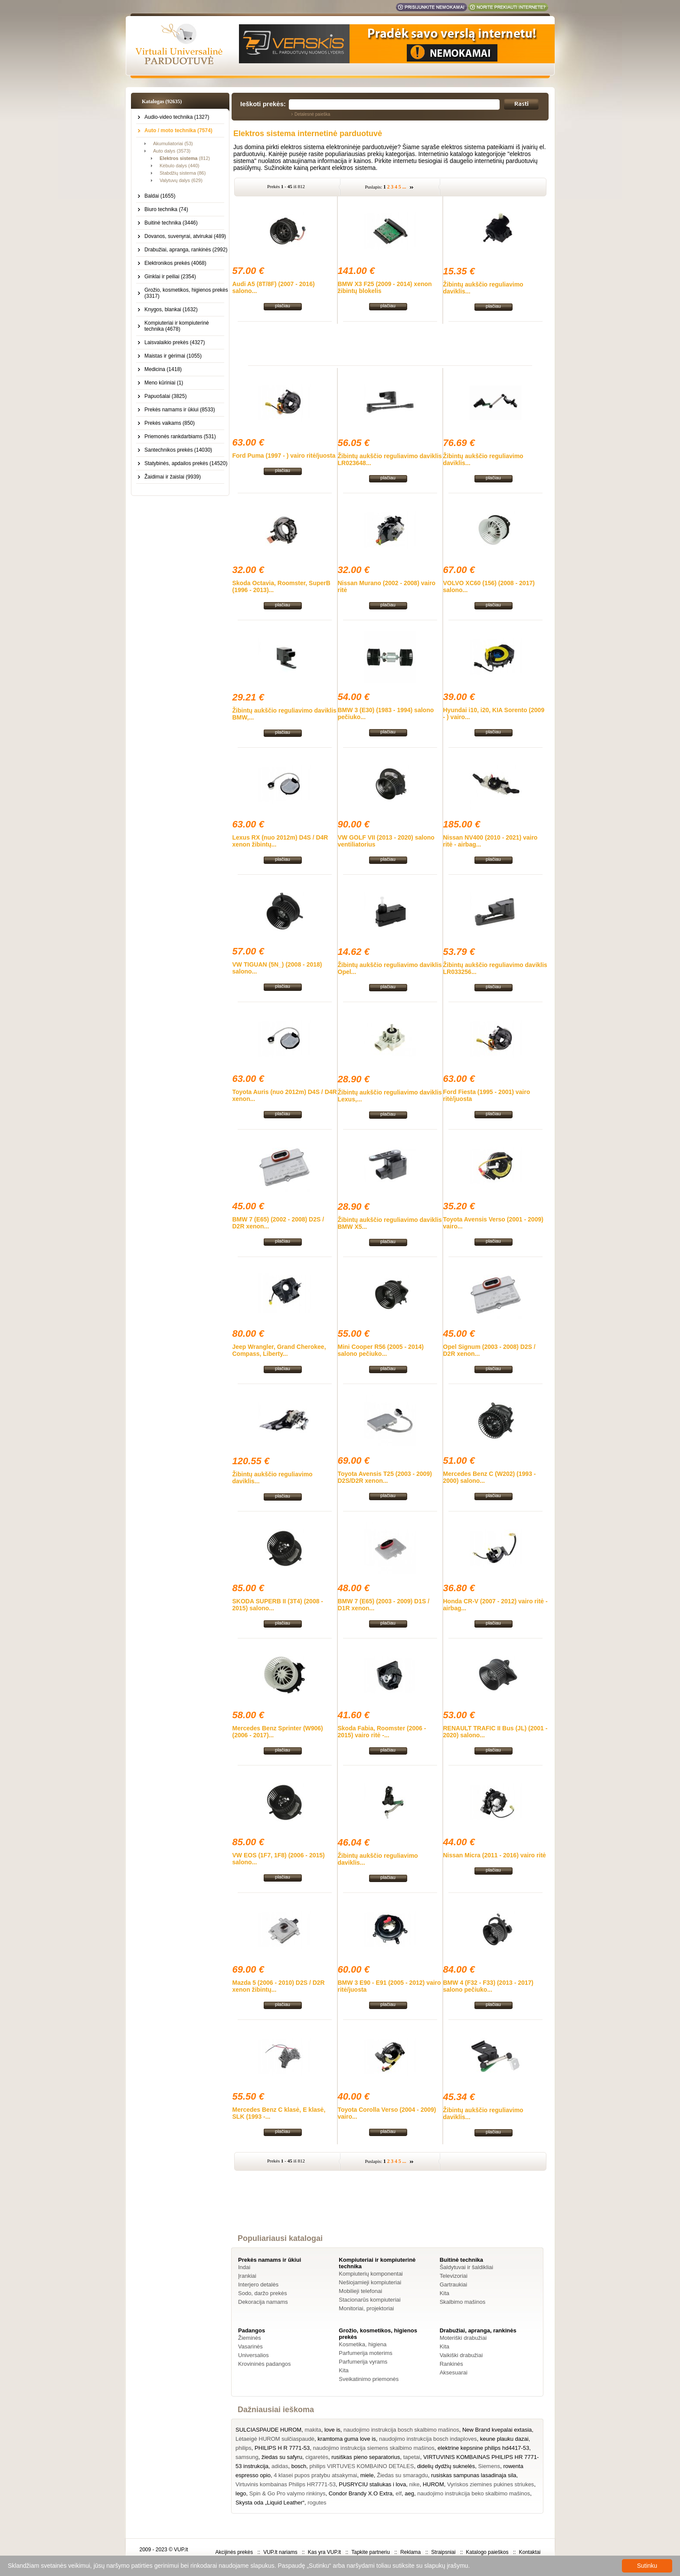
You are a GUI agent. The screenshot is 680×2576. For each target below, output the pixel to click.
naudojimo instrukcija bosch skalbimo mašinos (401, 2429)
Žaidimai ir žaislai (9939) (172, 477)
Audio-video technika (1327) (176, 117)
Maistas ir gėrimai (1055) (173, 356)
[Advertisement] (390, 343)
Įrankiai (247, 2276)
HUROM (433, 2484)
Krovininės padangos (264, 2364)
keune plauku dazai (504, 2439)
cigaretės (316, 2457)
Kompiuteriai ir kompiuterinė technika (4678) (176, 326)
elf (399, 2493)
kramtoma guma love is (346, 2439)
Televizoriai (454, 2276)
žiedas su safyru (282, 2457)
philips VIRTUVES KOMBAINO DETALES (362, 2466)
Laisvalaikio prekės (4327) (174, 342)
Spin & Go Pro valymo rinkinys (287, 2493)
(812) (185, 158)
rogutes (316, 2502)
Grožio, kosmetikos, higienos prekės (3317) (186, 293)
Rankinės (451, 2364)
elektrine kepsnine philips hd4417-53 (483, 2448)
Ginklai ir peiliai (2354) (170, 277)
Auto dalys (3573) (171, 150)
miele (367, 2475)
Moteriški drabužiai (463, 2338)
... (404, 187)
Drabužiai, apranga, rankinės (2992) (185, 250)
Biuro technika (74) (166, 209)
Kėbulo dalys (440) (179, 165)
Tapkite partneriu (370, 2552)
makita (312, 2429)
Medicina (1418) (163, 369)
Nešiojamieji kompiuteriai (370, 2282)
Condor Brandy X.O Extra (360, 2493)
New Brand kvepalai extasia (497, 2429)
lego (240, 2493)
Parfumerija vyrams (363, 2361)
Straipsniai (443, 2552)
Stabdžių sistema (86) (183, 173)
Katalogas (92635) (162, 101)
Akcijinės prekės (234, 2552)
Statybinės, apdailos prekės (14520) (185, 463)
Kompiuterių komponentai (370, 2273)
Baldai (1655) (159, 196)
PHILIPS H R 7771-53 (282, 2448)
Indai (244, 2267)
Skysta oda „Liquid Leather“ (269, 2502)
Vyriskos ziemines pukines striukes (490, 2484)
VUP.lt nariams (280, 2552)
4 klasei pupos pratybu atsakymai (315, 2475)
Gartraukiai (454, 2284)
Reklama (410, 2552)
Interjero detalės (258, 2284)
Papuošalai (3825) (165, 396)
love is (332, 2429)
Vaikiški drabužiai (461, 2355)
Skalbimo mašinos (463, 2302)
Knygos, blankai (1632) (171, 309)
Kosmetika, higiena (362, 2344)
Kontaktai (529, 2552)
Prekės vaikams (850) (169, 423)
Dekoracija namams (263, 2302)
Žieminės (249, 2338)
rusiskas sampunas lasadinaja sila (474, 2475)
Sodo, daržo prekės (262, 2293)
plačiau (282, 305)
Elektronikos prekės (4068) (175, 263)
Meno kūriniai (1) (163, 383)
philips (243, 2448)
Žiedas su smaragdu (402, 2475)
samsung (246, 2457)
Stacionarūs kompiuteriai (369, 2299)
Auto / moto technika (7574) (178, 130)
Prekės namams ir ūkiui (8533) (179, 410)
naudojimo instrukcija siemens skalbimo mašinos (374, 2448)
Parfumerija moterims (365, 2353)
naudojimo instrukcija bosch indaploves (428, 2439)
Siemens (489, 2466)
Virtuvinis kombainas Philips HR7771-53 (285, 2484)
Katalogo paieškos (487, 2552)
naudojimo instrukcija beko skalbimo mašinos (473, 2493)
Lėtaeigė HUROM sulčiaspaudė (274, 2439)
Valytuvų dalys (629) (181, 180)
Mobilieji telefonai (360, 2291)
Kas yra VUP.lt (324, 2552)
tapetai (411, 2457)
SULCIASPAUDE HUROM (268, 2429)
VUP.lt (181, 2550)
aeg (409, 2493)
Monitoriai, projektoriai (366, 2308)
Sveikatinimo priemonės (369, 2379)
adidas (279, 2466)
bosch (299, 2466)
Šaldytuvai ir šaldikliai (467, 2267)
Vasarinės (250, 2346)
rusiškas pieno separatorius (365, 2457)
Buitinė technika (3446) (171, 223)
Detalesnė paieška (312, 114)
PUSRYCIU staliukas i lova (372, 2484)
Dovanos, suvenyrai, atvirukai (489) (185, 236)
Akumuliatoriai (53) (173, 143)
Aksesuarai (454, 2372)
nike (414, 2484)
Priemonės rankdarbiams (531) (180, 436)
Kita (444, 2293)
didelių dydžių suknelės (446, 2466)
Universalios (253, 2355)
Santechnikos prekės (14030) (178, 450)
